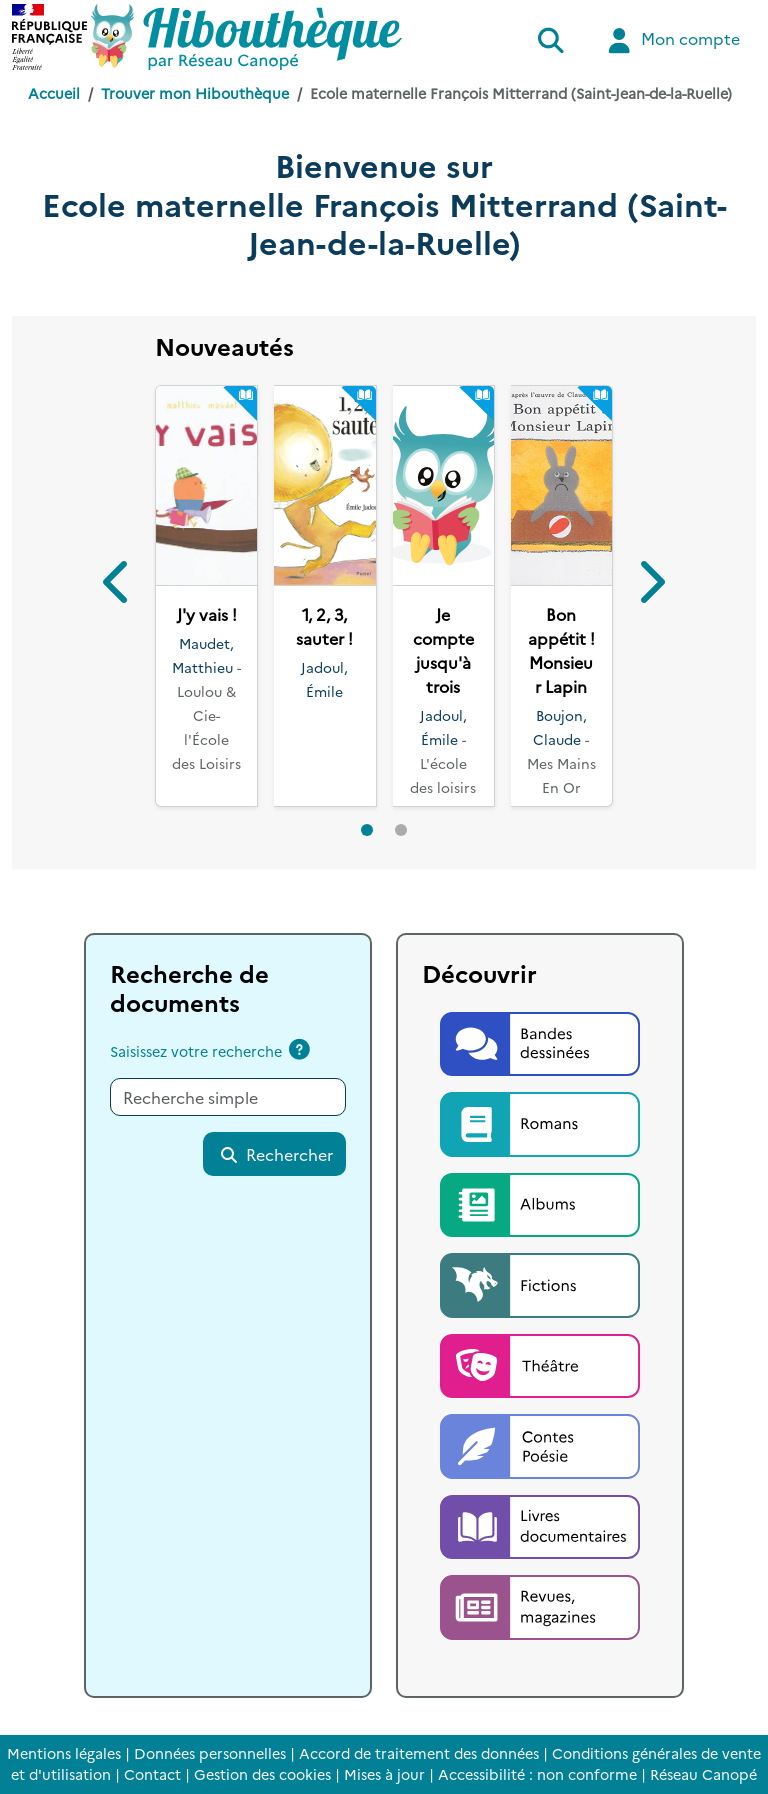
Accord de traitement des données (419, 1753)
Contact (152, 1774)
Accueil (54, 93)
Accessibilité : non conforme (537, 1774)
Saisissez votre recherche (196, 1051)
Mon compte (671, 40)
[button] (117, 584)
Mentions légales (64, 1753)
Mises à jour (384, 1774)
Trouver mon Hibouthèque (195, 93)
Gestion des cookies (262, 1774)
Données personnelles (210, 1753)
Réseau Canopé (703, 1774)
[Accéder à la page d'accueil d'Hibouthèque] (246, 37)
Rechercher (276, 1154)
